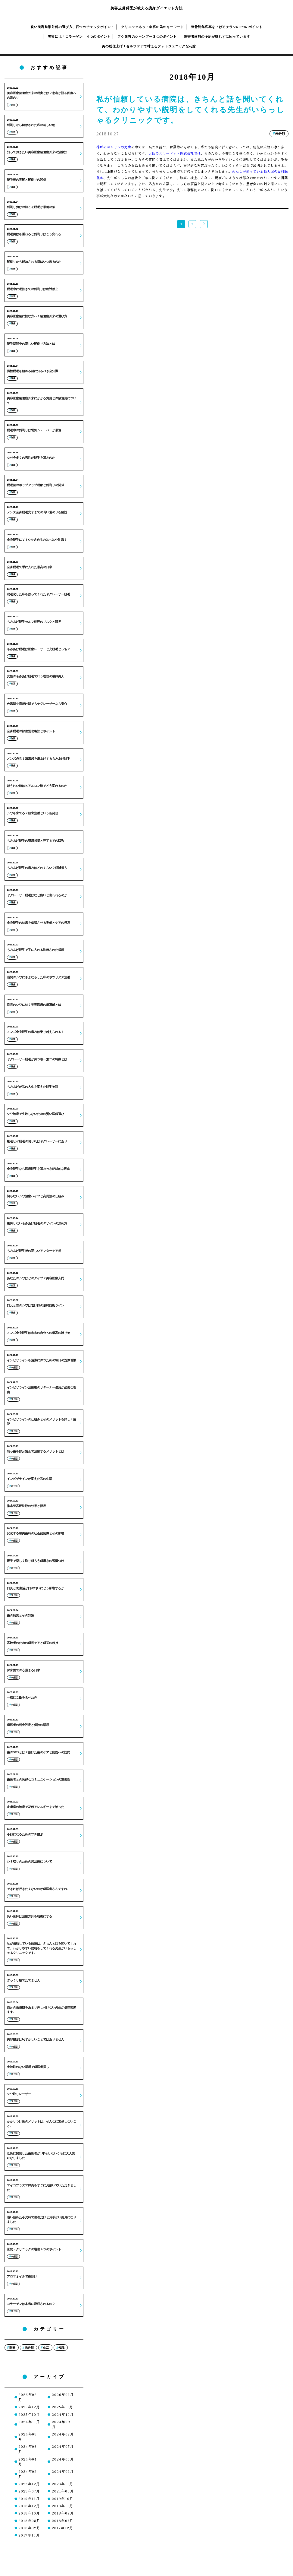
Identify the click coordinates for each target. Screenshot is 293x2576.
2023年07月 (29, 2491)
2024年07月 (62, 2434)
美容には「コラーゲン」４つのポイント (79, 36)
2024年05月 (62, 2446)
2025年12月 (29, 2406)
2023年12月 (29, 2483)
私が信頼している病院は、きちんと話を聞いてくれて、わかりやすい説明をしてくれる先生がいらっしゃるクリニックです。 (190, 109)
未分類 (29, 2347)
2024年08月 (27, 2437)
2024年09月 (61, 2424)
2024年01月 (62, 2471)
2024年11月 (29, 2421)
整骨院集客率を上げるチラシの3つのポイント (226, 27)
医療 (12, 2347)
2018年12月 (29, 2505)
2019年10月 (62, 2498)
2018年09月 (62, 2513)
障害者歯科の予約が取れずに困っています (217, 36)
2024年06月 (27, 2449)
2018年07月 (62, 2520)
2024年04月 (27, 2462)
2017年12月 (62, 2527)
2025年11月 (62, 2406)
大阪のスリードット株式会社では (174, 153)
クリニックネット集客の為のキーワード (152, 27)
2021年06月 (62, 2491)
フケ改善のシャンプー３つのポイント (147, 36)
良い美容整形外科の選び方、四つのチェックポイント (72, 27)
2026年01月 (62, 2394)
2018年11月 (62, 2505)
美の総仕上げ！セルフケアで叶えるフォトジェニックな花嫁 (149, 46)
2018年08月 (29, 2520)
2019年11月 (28, 2498)
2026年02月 (27, 2397)
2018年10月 (29, 2513)
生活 (46, 2347)
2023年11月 (62, 2483)
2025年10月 (29, 2414)
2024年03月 (62, 2459)
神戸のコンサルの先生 (113, 146)
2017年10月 (28, 2535)
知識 (61, 2347)
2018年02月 (29, 2527)
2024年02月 (27, 2474)
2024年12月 (62, 2414)
